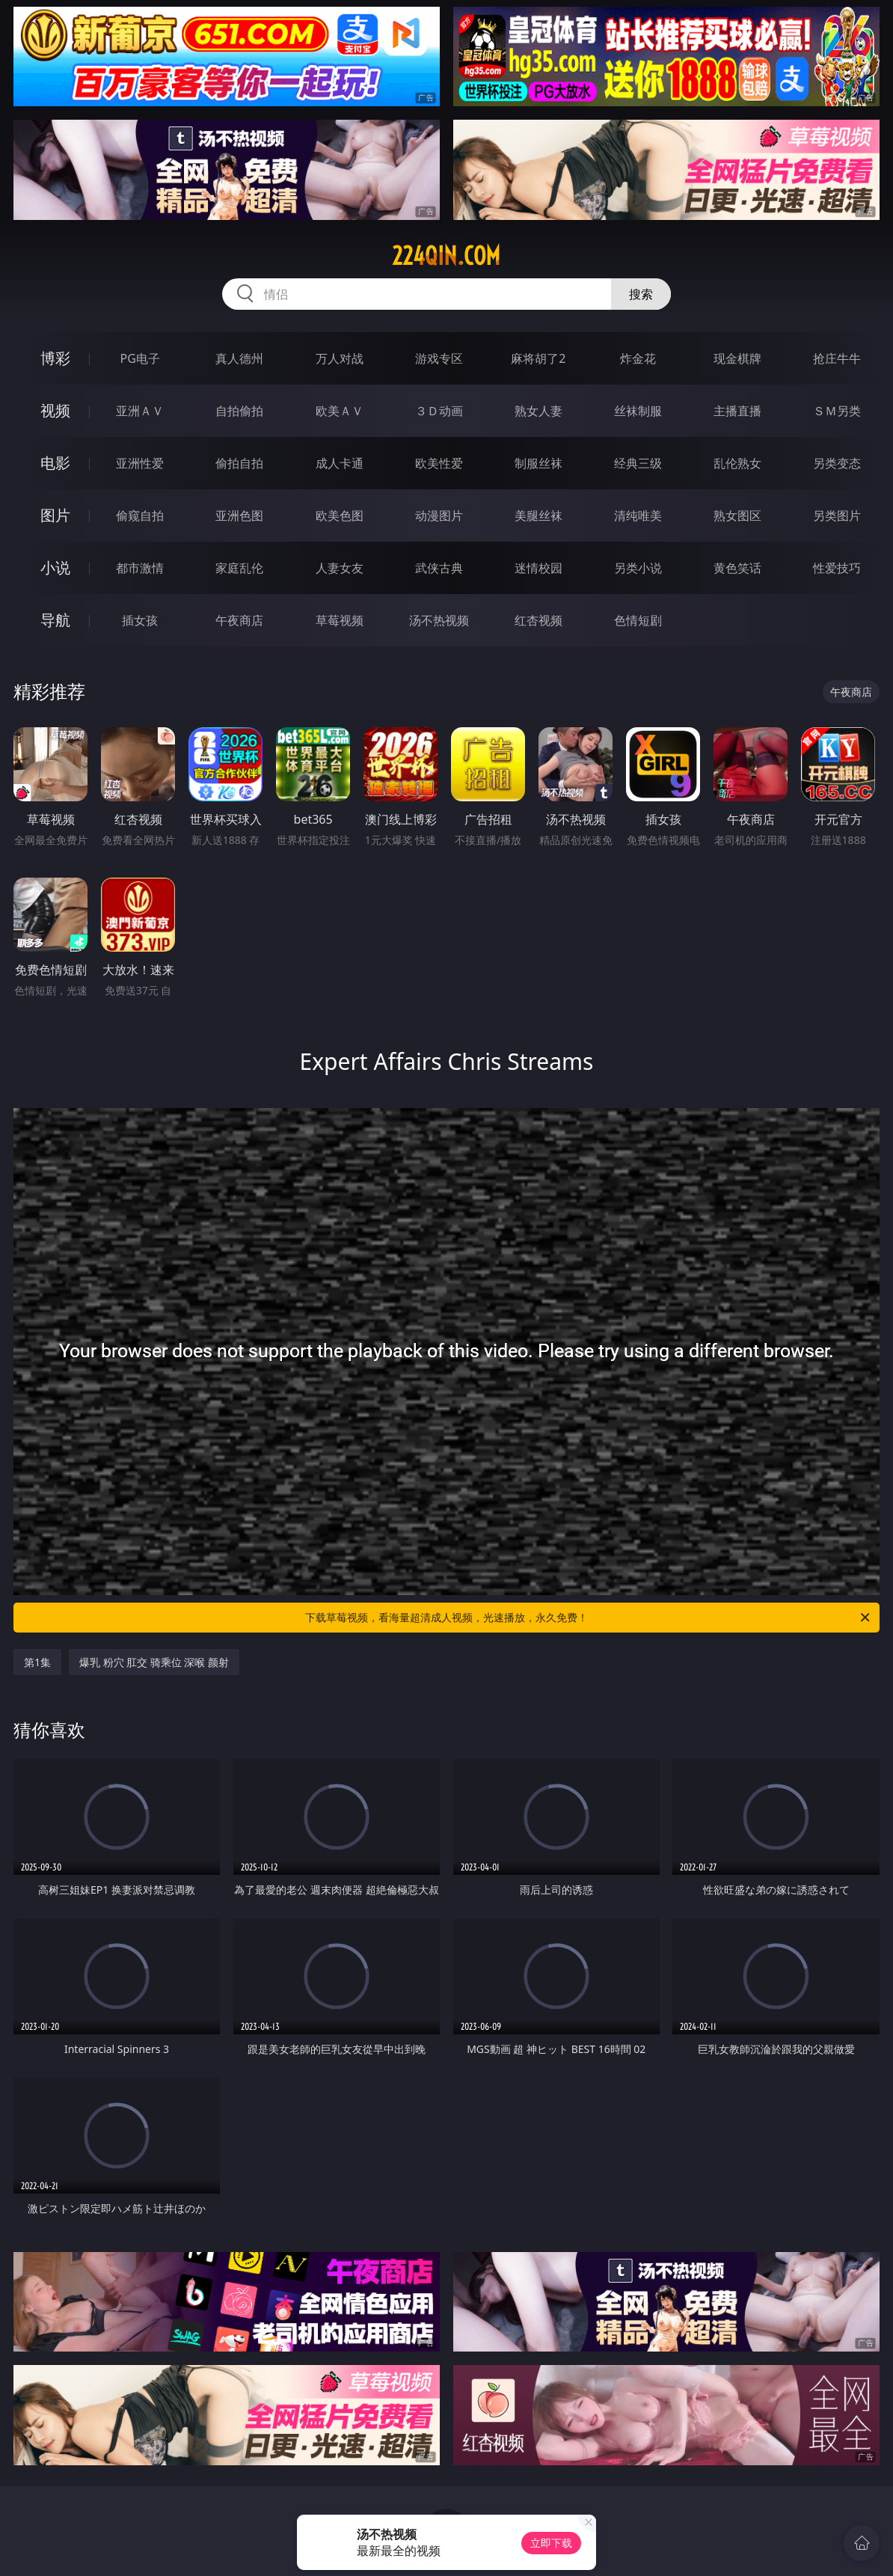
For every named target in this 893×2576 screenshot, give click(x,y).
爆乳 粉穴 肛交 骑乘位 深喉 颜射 (154, 1662)
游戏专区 (439, 358)
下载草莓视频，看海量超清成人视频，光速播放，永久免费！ (588, 1618)
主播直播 (737, 411)
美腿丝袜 (538, 515)
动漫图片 (439, 515)
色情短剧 (638, 620)
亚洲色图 (239, 515)
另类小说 (638, 568)
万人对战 (339, 358)
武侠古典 (439, 568)
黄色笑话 (737, 568)
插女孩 (140, 620)
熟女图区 (737, 515)
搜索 (641, 294)
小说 (55, 567)
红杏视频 (538, 620)
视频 (55, 410)
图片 (55, 515)
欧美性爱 (439, 463)
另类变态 (837, 463)
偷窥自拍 (140, 515)
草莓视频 (339, 620)
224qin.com (446, 256)
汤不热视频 (439, 620)
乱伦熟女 (737, 463)
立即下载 (551, 2543)
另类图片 (837, 515)
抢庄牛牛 (837, 358)
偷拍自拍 (239, 463)
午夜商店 (239, 620)
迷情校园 (538, 568)
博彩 (55, 358)
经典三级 (638, 463)
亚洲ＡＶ (140, 411)
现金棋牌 (737, 358)
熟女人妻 (538, 411)
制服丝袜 (538, 463)
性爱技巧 (837, 568)
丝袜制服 (638, 411)
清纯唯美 (638, 515)
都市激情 (140, 568)
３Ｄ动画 (439, 411)
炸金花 (638, 358)
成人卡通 (339, 463)
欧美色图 (339, 515)
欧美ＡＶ (339, 411)
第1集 (37, 1662)
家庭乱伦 (239, 568)
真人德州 (239, 358)
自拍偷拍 (239, 411)
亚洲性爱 (140, 463)
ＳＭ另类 (837, 411)
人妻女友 (339, 568)
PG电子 (139, 358)
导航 (55, 620)
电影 (55, 463)
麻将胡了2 (538, 358)
